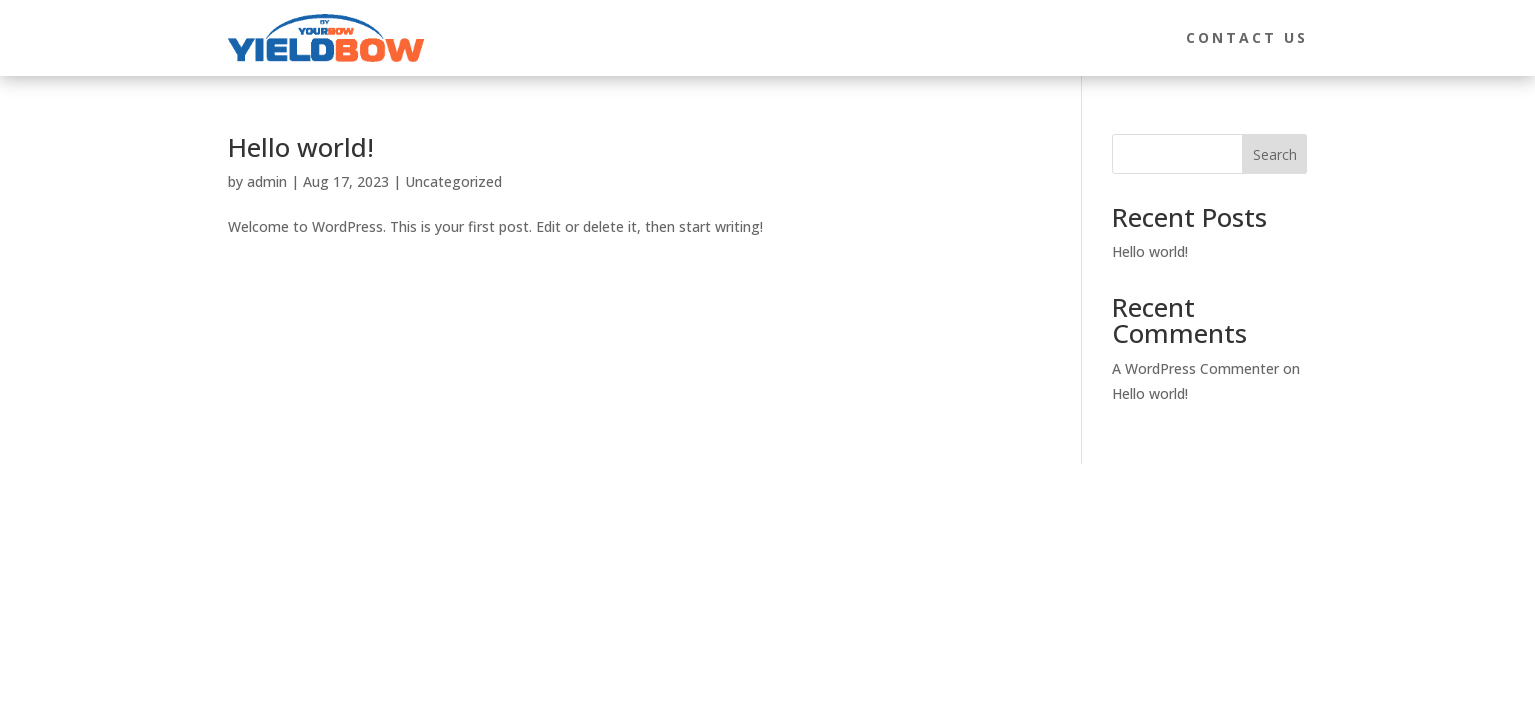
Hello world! (301, 147)
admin (267, 181)
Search (1275, 154)
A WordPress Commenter (1195, 368)
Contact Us (1247, 37)
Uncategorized (453, 181)
